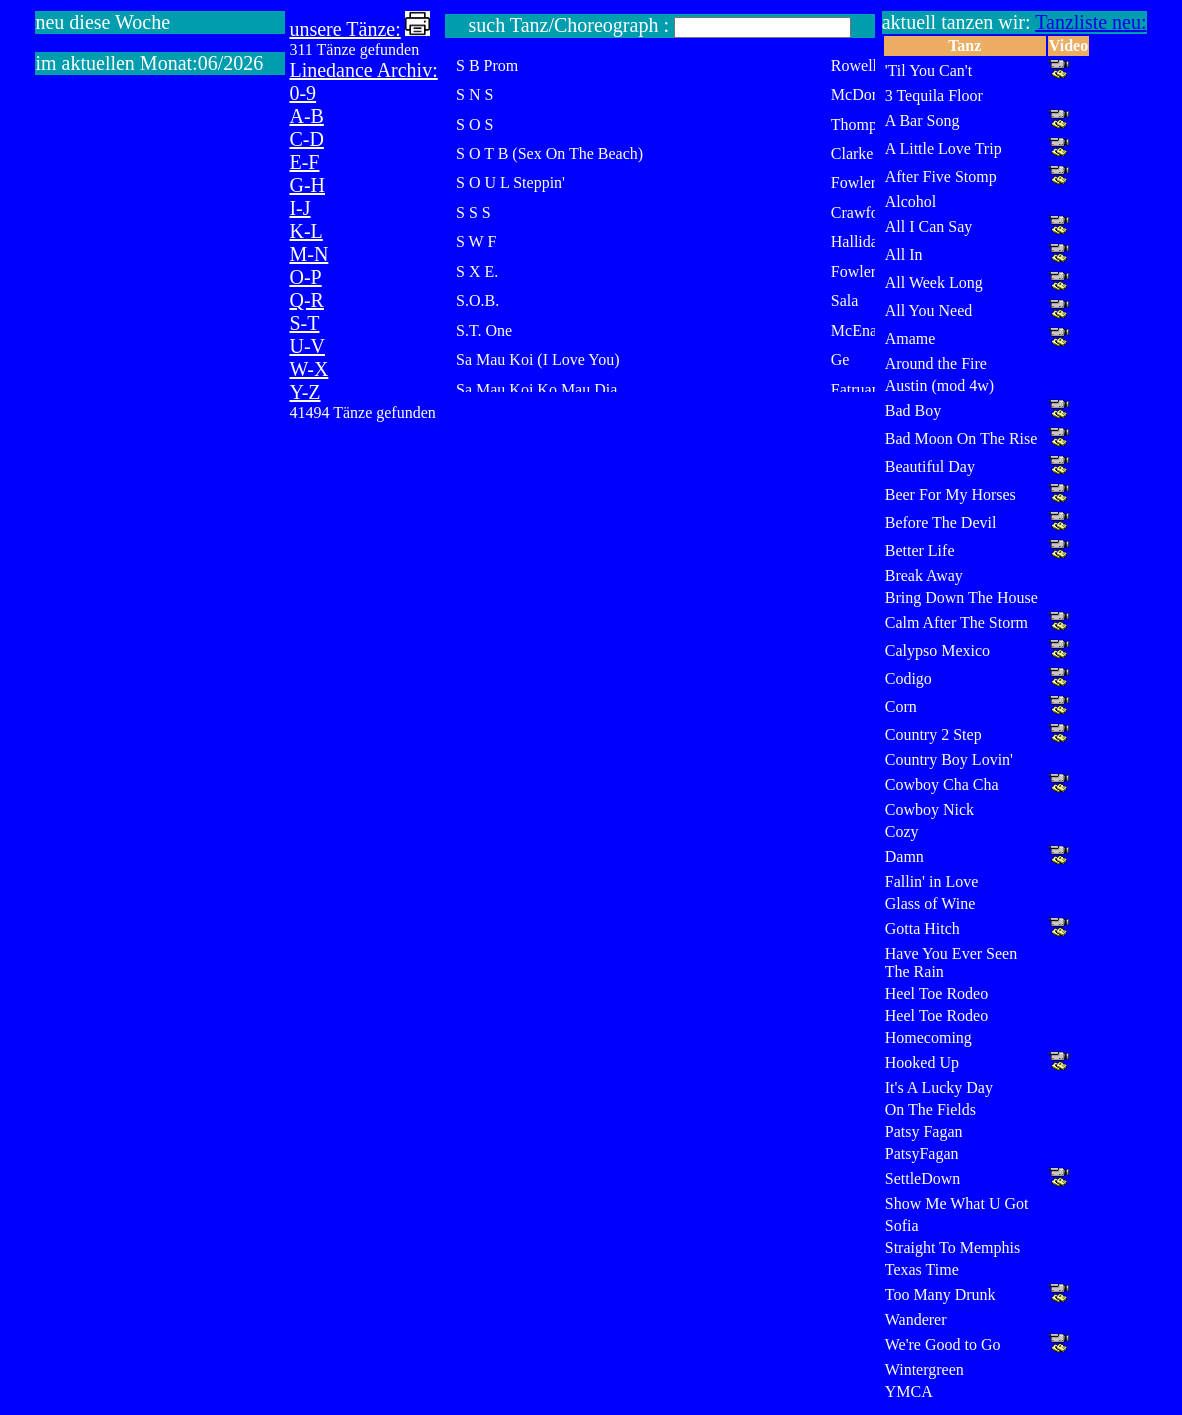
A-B (306, 116)
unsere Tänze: (344, 29)
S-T (304, 323)
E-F (304, 162)
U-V (307, 346)
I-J (299, 208)
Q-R (306, 300)
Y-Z (304, 392)
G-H (307, 185)
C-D (306, 139)
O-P (305, 277)
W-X (308, 369)
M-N (308, 254)
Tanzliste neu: (1090, 22)
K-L (305, 231)
